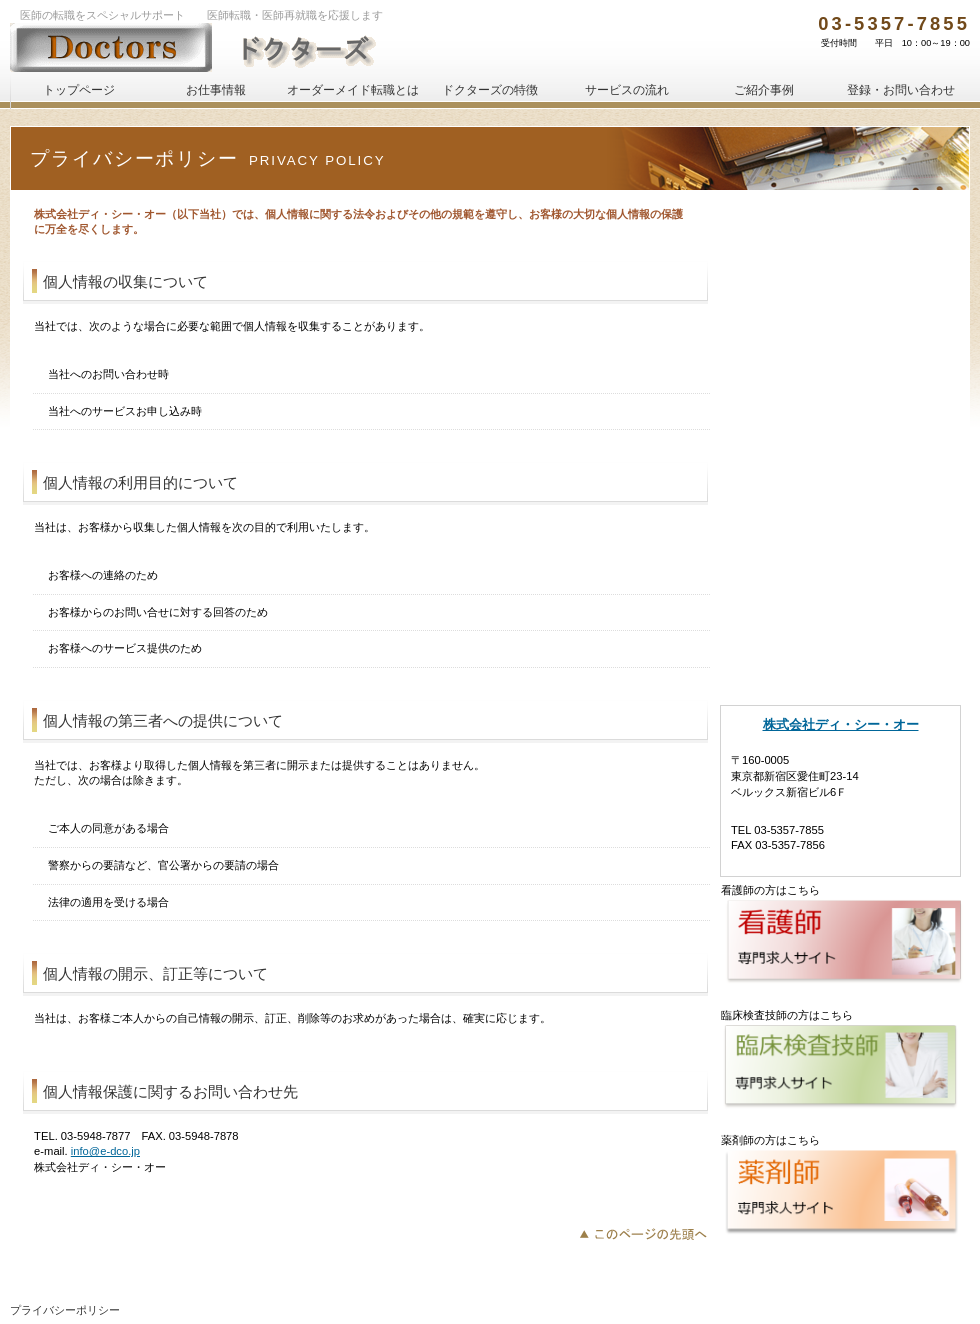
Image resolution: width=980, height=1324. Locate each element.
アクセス (840, 672)
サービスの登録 (840, 322)
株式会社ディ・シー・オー (841, 724)
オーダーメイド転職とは (840, 472)
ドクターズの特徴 (840, 522)
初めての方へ (840, 222)
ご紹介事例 (840, 572)
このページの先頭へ (648, 1232)
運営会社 (840, 622)
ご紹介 (764, 90)
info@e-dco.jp (105, 1151)
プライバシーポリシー (65, 1310)
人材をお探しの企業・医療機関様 (840, 372)
